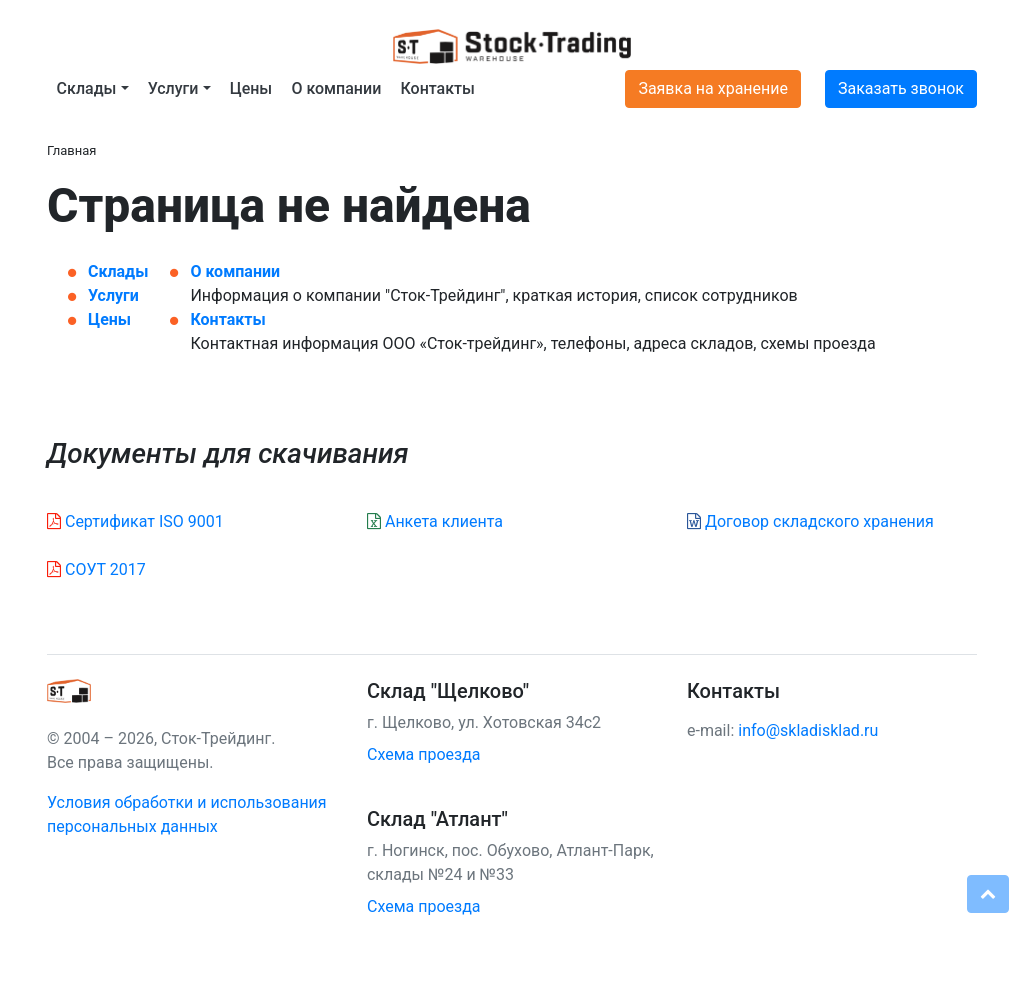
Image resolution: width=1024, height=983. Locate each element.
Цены (251, 88)
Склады (118, 271)
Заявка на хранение (713, 88)
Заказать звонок (901, 88)
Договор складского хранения (810, 521)
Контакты (437, 88)
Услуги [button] (173, 88)
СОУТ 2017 (96, 569)
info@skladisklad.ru (808, 730)
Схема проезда (424, 754)
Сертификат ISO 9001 (135, 521)
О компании (336, 88)
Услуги (113, 295)
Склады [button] (87, 88)
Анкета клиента (435, 521)
